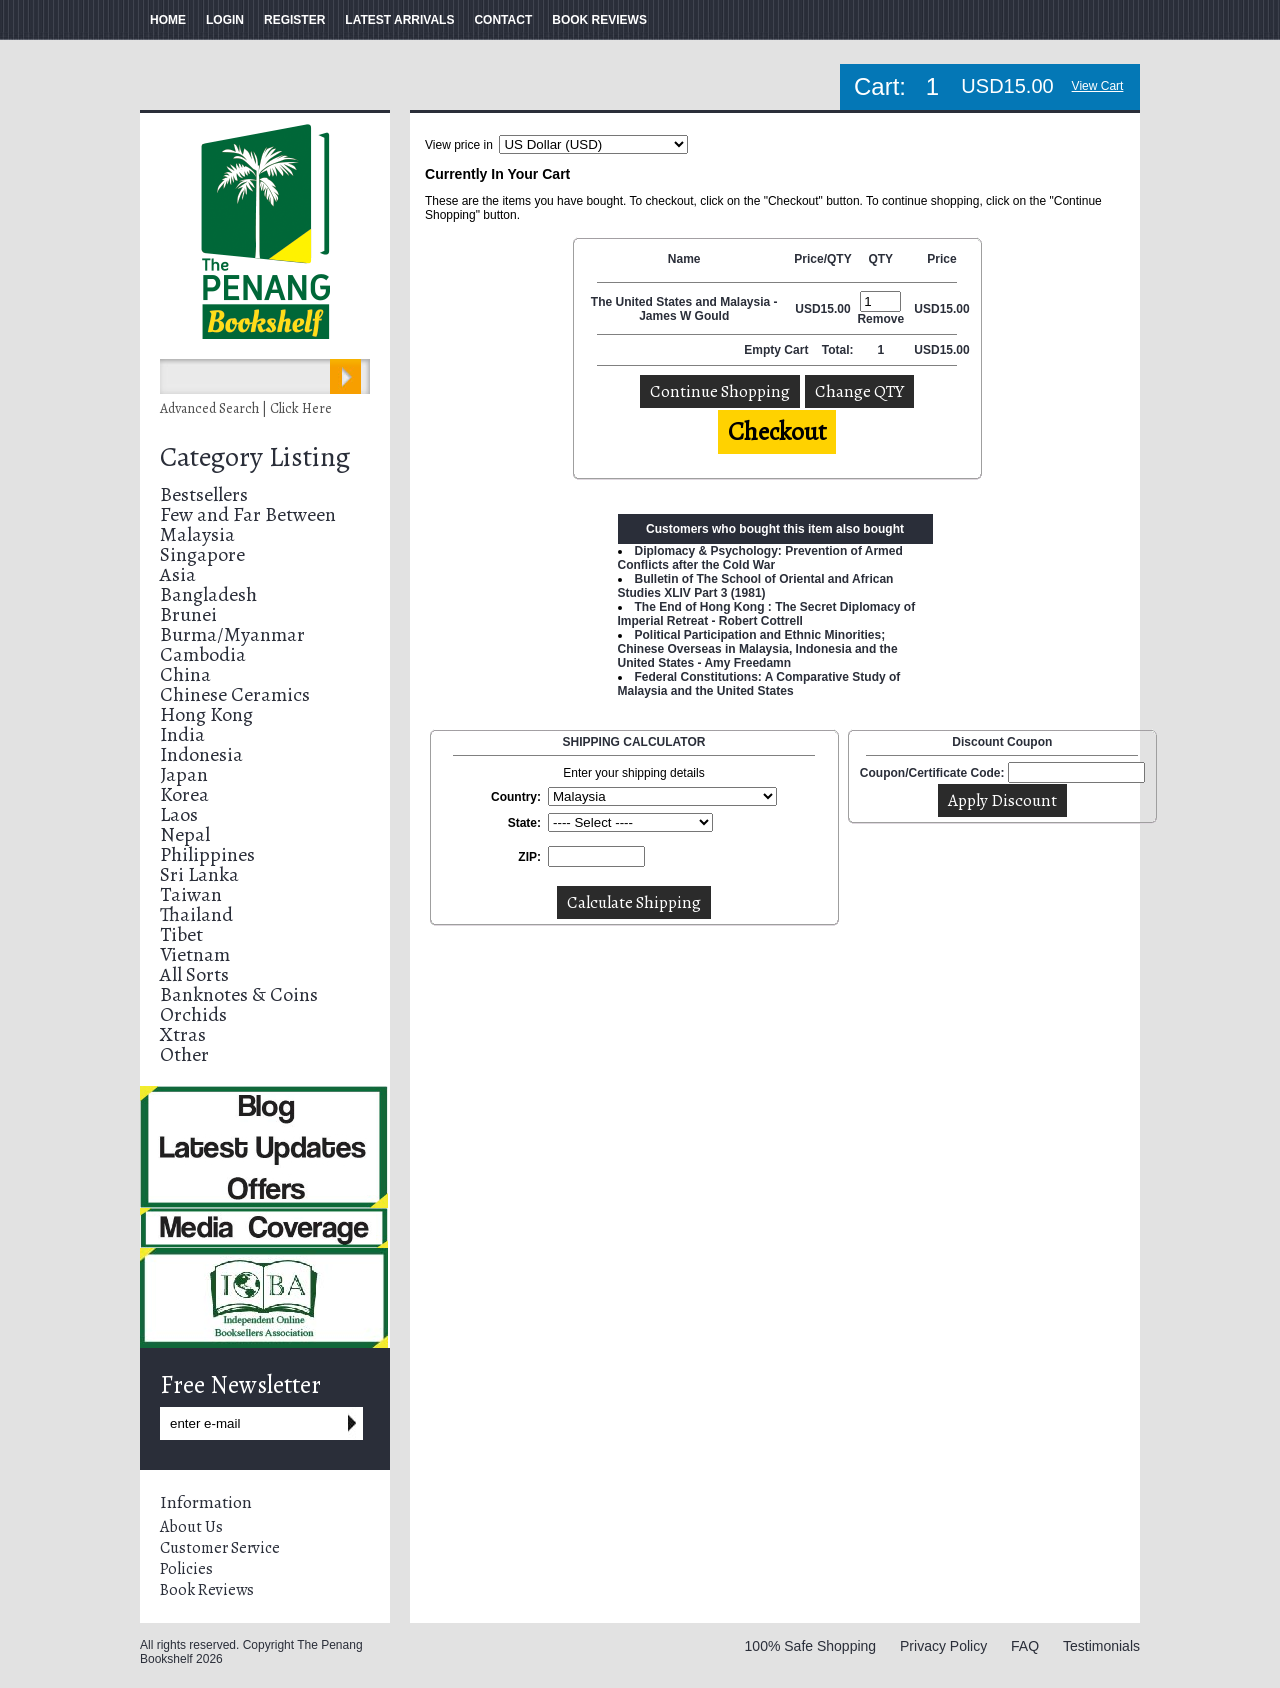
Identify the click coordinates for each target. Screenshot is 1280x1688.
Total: (838, 350)
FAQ (1025, 1646)
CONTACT (503, 20)
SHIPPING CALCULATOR (634, 742)
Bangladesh (208, 594)
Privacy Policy (943, 1646)
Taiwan (191, 894)
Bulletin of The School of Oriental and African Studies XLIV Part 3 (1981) (756, 586)
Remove (880, 319)
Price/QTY (822, 259)
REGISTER (294, 20)
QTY (880, 259)
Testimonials (1101, 1646)
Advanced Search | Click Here (246, 408)
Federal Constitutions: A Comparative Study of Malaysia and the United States (759, 684)
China (185, 674)
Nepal (185, 834)
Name (684, 259)
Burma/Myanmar (232, 634)
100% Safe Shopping (811, 1646)
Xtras (183, 1034)
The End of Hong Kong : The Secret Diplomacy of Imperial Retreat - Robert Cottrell (767, 614)
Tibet (181, 934)
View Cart (1098, 86)
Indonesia (201, 754)
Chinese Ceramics (235, 694)
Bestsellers (204, 494)
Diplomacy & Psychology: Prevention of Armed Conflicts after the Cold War (760, 558)
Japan (184, 774)
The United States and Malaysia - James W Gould (684, 309)
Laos (179, 814)
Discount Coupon (1002, 742)
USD (807, 309)
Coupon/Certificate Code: (932, 773)
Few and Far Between (248, 514)
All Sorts (194, 974)
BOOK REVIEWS (599, 20)
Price (941, 259)
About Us (191, 1527)
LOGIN (225, 20)
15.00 (836, 309)
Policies (186, 1569)
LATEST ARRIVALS (399, 20)
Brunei (188, 614)
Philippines (207, 854)
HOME (168, 20)
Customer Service (220, 1548)
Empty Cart (777, 350)
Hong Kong (206, 714)
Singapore (202, 554)
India (182, 734)
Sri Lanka (199, 874)
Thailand (196, 914)
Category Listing (255, 457)
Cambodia (203, 654)
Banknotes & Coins (239, 994)
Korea (184, 794)
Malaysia (197, 534)
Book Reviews (207, 1590)
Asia (178, 574)
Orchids (193, 1014)
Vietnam (195, 954)
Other (184, 1054)
